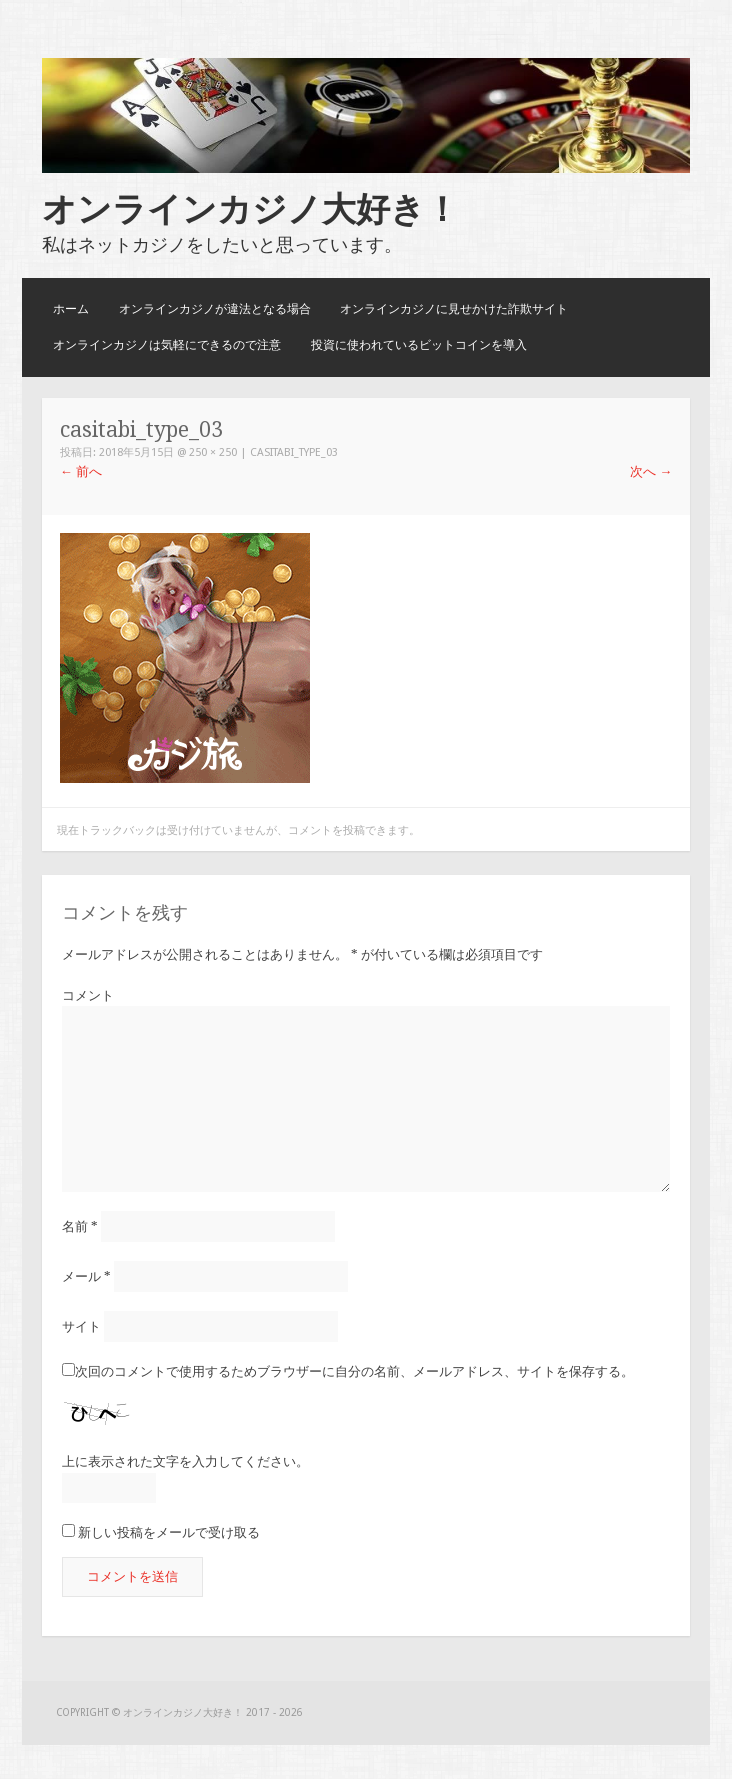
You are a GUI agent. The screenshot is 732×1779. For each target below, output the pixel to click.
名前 (80, 1226)
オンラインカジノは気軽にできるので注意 (167, 345)
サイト (81, 1326)
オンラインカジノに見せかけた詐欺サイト (454, 309)
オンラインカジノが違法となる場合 (215, 309)
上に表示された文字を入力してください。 (185, 1461)
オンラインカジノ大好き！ (250, 209)
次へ (651, 471)
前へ (81, 471)
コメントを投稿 (326, 830)
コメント (88, 995)
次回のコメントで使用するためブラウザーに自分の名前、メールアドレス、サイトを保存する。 (354, 1371)
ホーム (71, 309)
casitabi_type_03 (294, 452)
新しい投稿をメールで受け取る (169, 1532)
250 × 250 (213, 452)
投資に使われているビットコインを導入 (419, 345)
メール (86, 1276)
